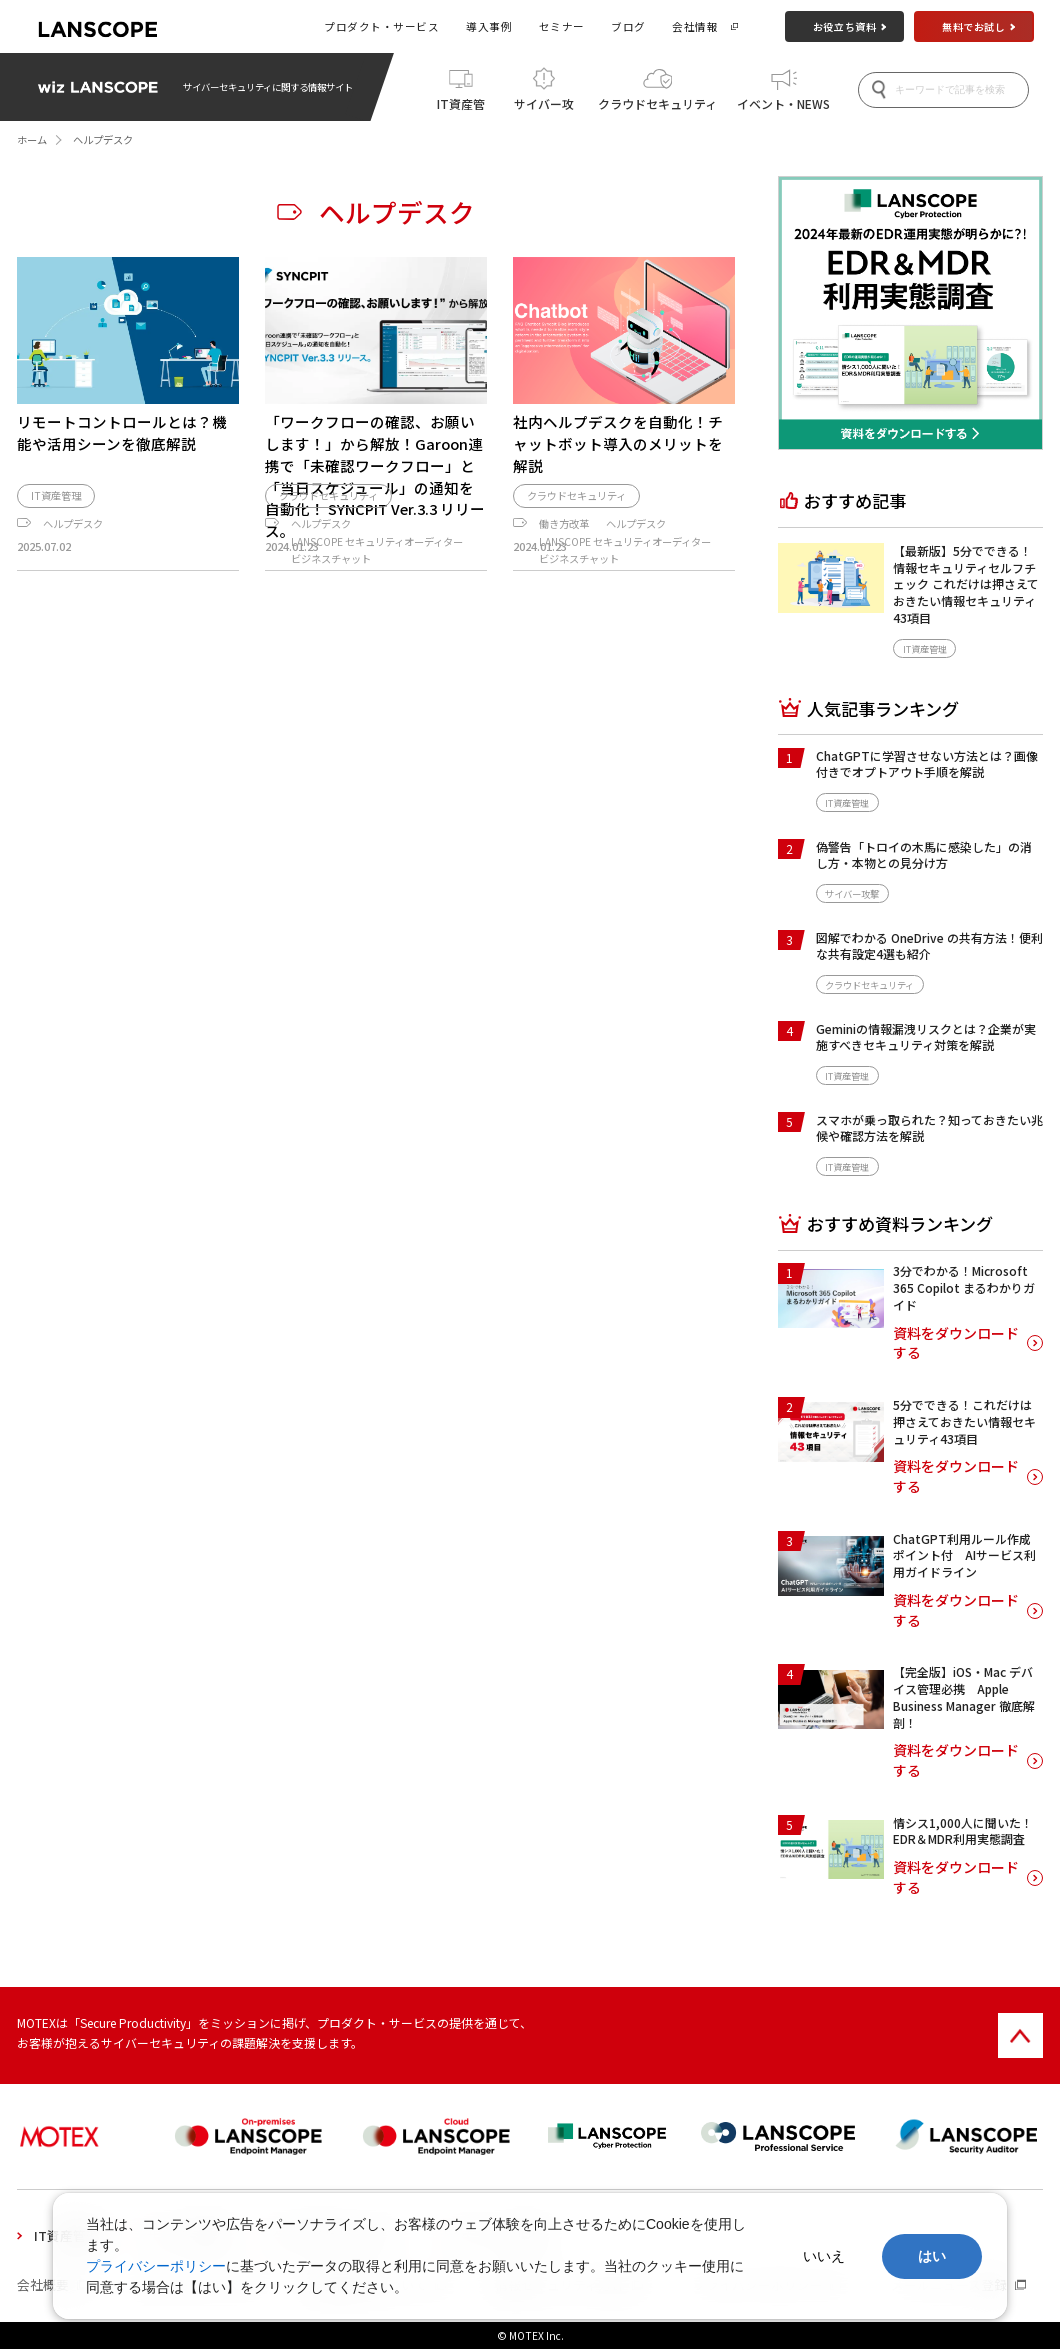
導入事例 (489, 26)
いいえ (824, 2256)
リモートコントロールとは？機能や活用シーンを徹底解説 (122, 432)
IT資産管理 (461, 107)
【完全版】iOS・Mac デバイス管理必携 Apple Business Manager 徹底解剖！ (964, 1696)
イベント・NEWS (783, 101)
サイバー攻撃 (544, 107)
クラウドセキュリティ (657, 101)
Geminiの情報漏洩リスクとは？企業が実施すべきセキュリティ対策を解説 (926, 1037)
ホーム (32, 139)
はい (932, 2256)
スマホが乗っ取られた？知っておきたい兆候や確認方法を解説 (929, 1128)
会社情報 (695, 26)
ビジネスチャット (331, 633)
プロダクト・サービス (381, 26)
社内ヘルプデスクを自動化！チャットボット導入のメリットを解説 (618, 443)
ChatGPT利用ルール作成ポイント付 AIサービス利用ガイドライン (964, 1555)
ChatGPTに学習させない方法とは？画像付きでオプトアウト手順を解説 (927, 764)
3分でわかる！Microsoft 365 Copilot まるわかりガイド (964, 1287)
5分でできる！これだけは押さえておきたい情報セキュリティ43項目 (964, 1421)
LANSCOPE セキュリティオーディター (377, 615)
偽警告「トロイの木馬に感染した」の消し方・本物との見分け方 (924, 855)
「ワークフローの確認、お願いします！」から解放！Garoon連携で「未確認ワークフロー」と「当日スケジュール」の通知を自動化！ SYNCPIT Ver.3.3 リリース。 (375, 476)
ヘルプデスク (73, 597)
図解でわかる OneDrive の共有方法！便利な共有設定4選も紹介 (929, 946)
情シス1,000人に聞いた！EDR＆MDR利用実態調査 (963, 1831)
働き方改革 (564, 597)
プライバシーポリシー (156, 2266)
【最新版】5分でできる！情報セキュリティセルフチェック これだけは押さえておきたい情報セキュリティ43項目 (966, 584)
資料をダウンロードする (956, 1343)
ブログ (628, 26)
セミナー (562, 26)
